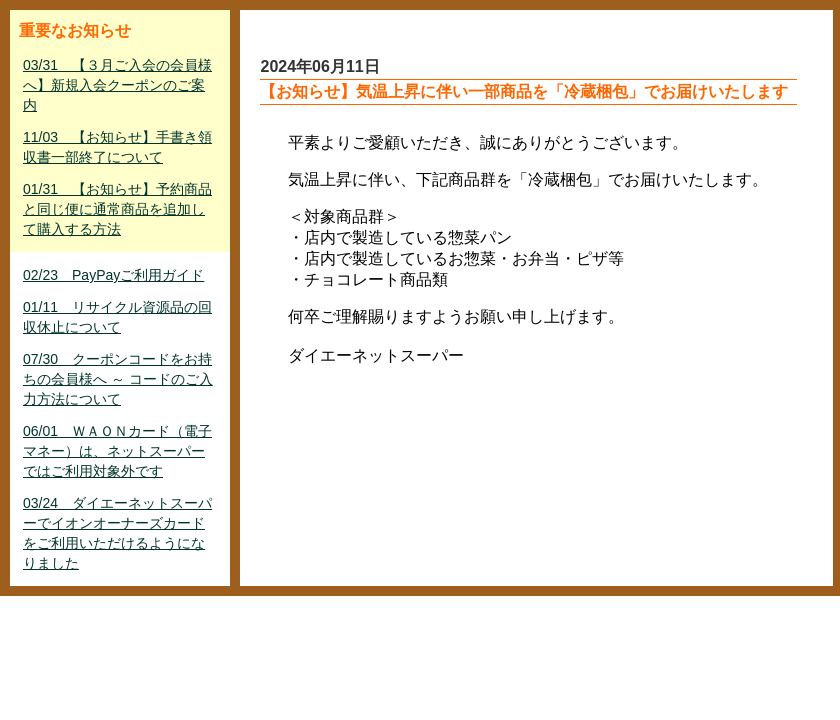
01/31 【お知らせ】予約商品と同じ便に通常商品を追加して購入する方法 (117, 209)
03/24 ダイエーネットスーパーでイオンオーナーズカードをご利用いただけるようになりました (117, 533)
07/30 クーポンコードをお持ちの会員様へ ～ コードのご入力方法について (118, 379)
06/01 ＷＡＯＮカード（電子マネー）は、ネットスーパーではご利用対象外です (117, 451)
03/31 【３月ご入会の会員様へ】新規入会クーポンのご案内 (117, 85)
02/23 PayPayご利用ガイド (113, 275)
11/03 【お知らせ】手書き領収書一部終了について (117, 147)
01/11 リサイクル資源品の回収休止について (117, 317)
